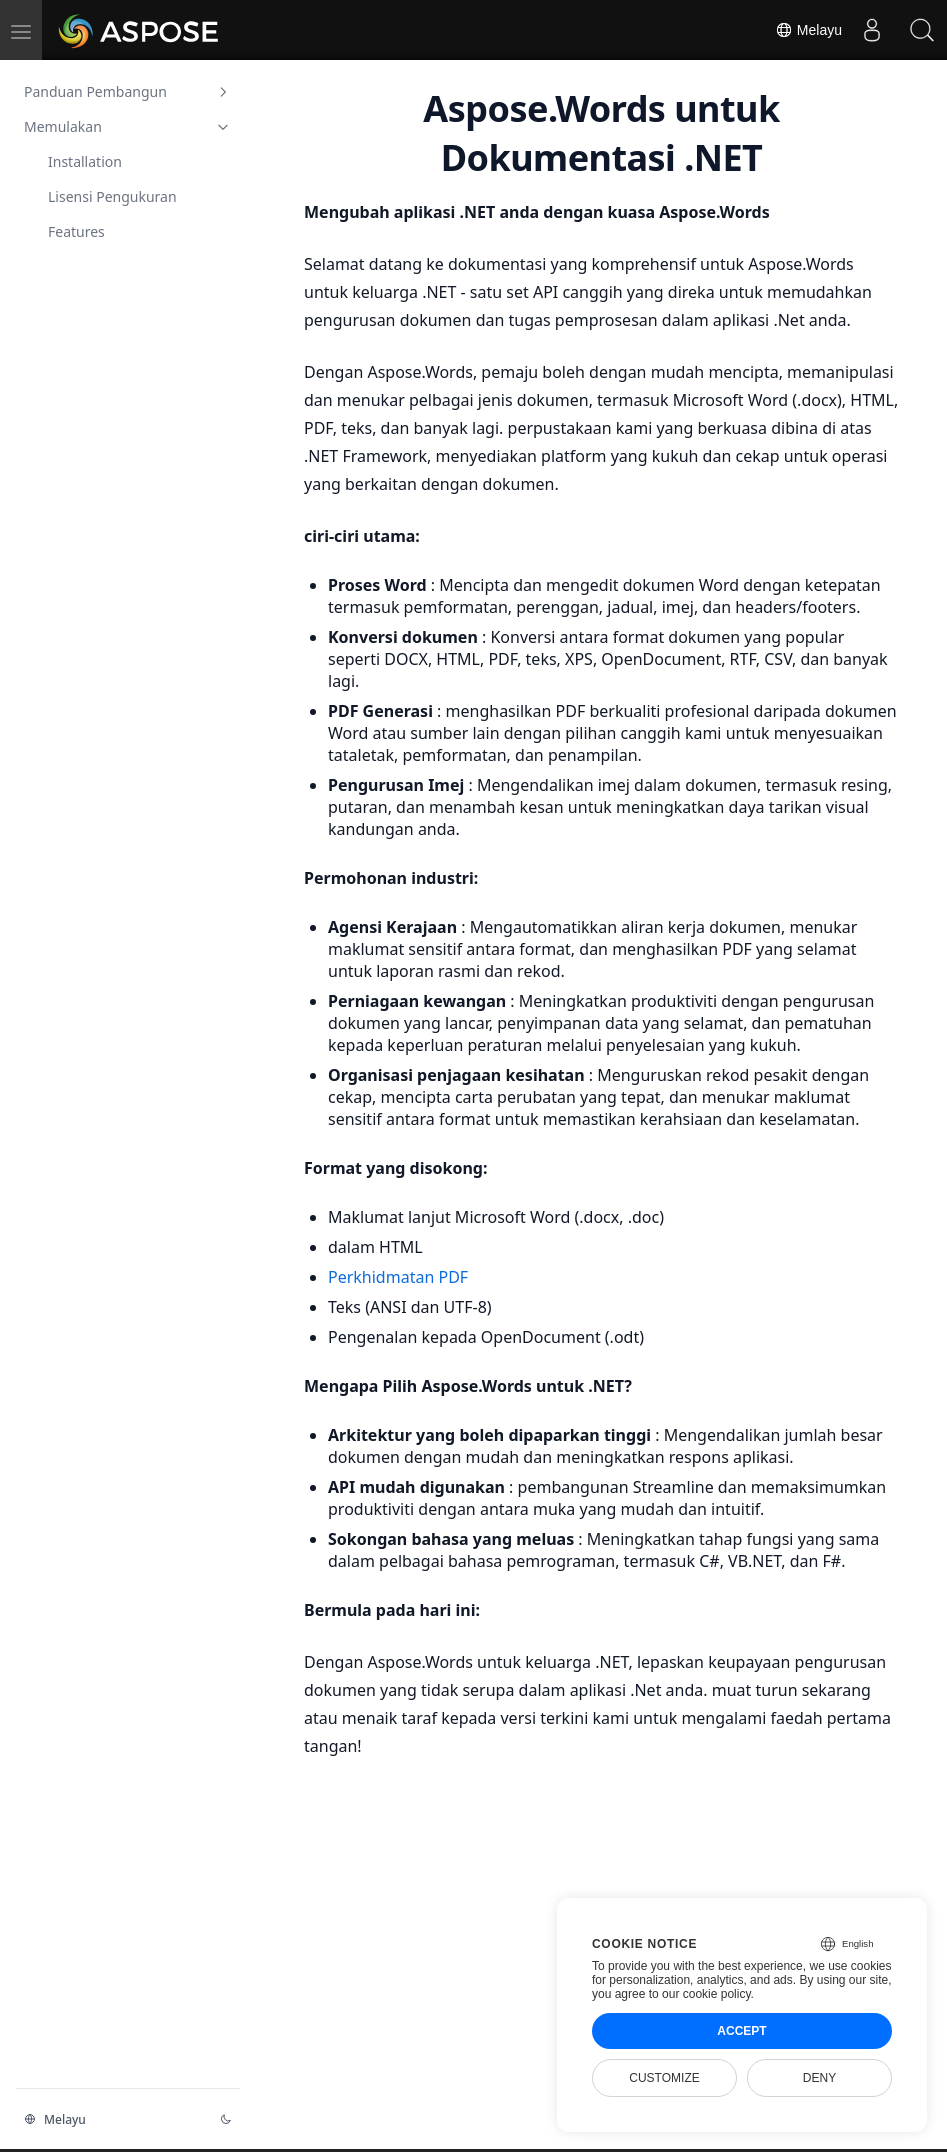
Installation (85, 161)
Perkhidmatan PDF (398, 1277)
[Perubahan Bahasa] (110, 2119)
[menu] (21, 30)
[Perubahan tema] (226, 2119)
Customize (664, 2078)
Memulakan (128, 126)
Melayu (808, 30)
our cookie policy (706, 1994)
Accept (741, 2031)
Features (76, 231)
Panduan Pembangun (128, 91)
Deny (819, 2078)
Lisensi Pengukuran (112, 196)
